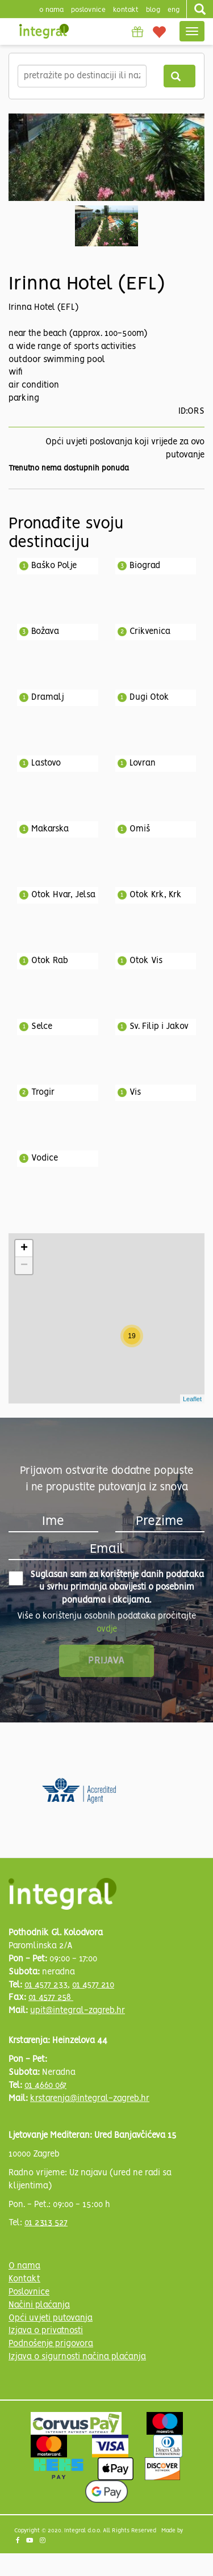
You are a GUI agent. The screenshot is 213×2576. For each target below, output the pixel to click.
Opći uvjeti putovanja (51, 2318)
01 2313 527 (46, 2223)
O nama (24, 2266)
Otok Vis (146, 961)
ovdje (107, 1629)
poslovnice (88, 10)
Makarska (50, 829)
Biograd (145, 566)
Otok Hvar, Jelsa (63, 895)
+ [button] (24, 1248)
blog (153, 10)
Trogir (43, 1092)
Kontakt (126, 10)
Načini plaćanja (39, 2305)
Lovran (143, 763)
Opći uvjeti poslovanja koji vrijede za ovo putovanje (124, 448)
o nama (51, 10)
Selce (41, 1027)
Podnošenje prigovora (51, 2344)
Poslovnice (29, 2292)
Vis (135, 1092)
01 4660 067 (45, 2086)
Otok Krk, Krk (156, 895)
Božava (45, 632)
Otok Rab (49, 961)
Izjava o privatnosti (46, 2331)
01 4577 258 (50, 1998)
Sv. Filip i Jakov (159, 1027)
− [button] (24, 1265)
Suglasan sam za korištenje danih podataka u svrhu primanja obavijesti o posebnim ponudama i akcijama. (106, 1588)
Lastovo (46, 763)
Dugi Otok (149, 697)
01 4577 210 (93, 1985)
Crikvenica (150, 632)
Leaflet (192, 1399)
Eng (173, 10)
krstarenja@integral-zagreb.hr (89, 2099)
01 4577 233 (46, 1985)
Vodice (44, 1158)
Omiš (140, 829)
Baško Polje (54, 566)
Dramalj (47, 697)
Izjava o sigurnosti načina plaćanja (77, 2357)
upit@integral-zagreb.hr (77, 2011)
